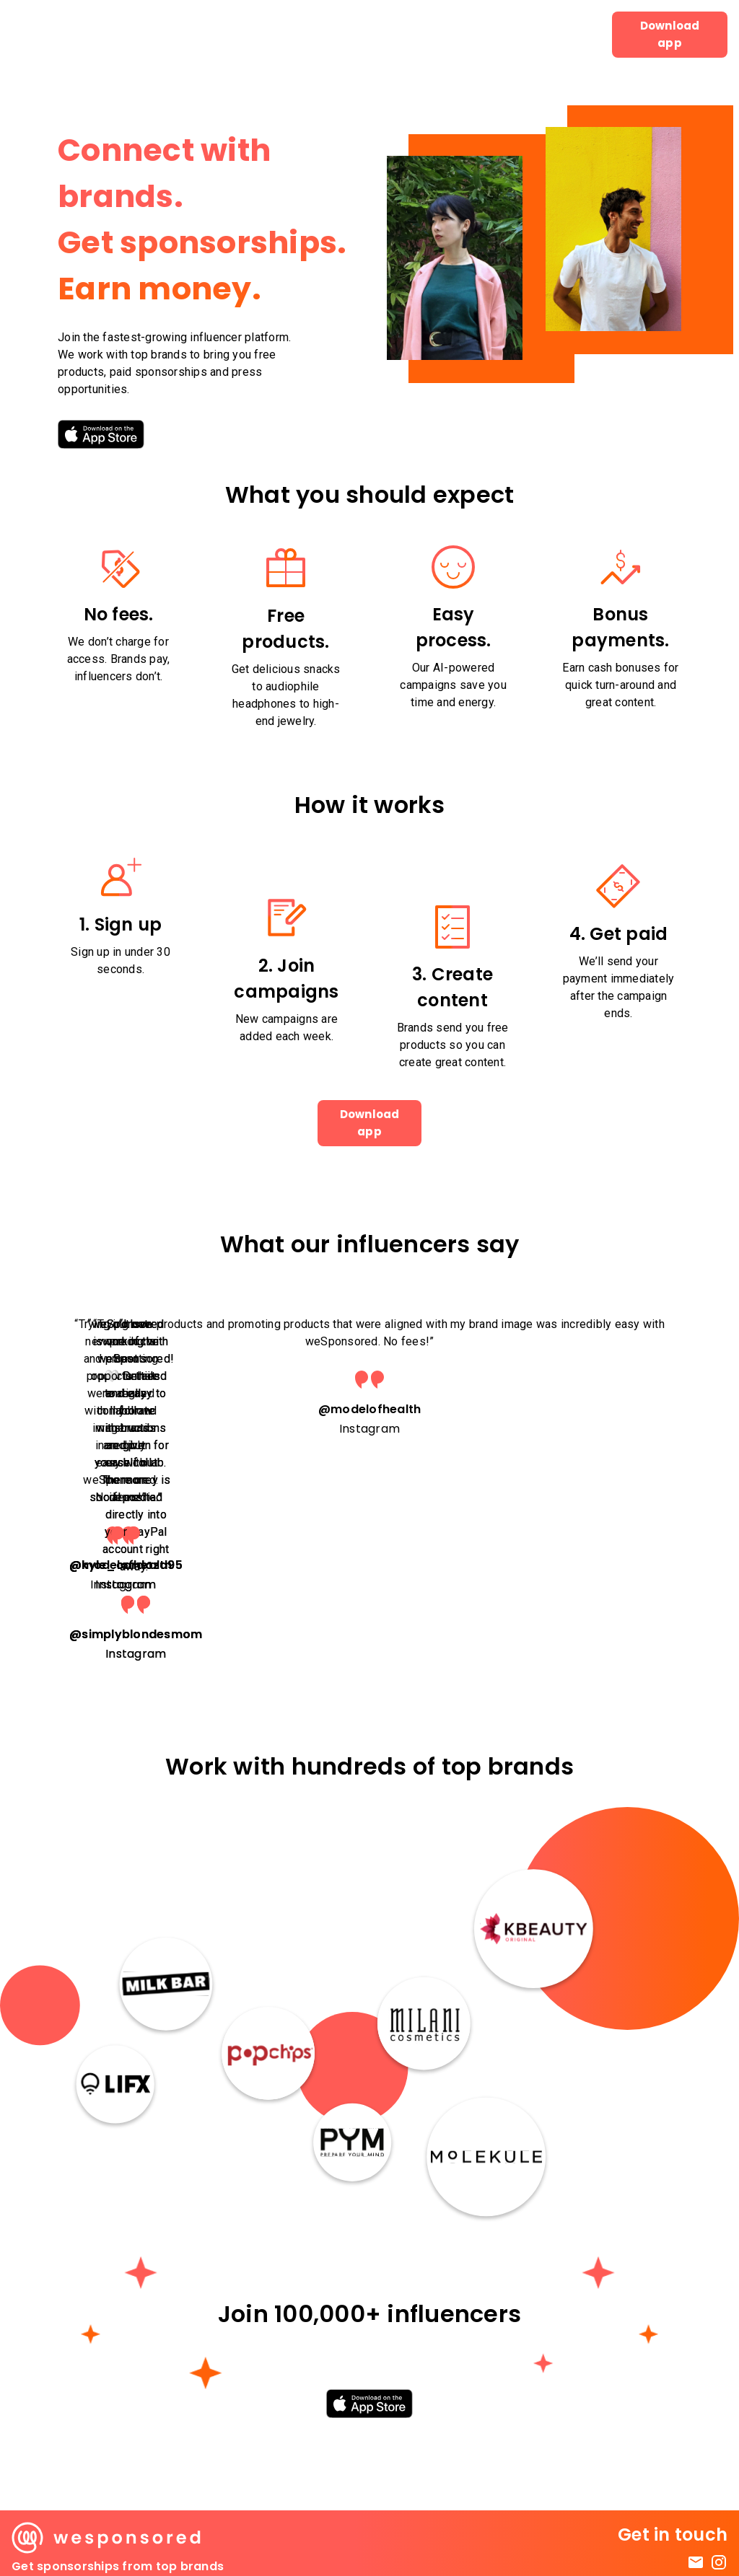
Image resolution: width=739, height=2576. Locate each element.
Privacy (706, 2557)
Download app (669, 35)
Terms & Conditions (673, 2544)
